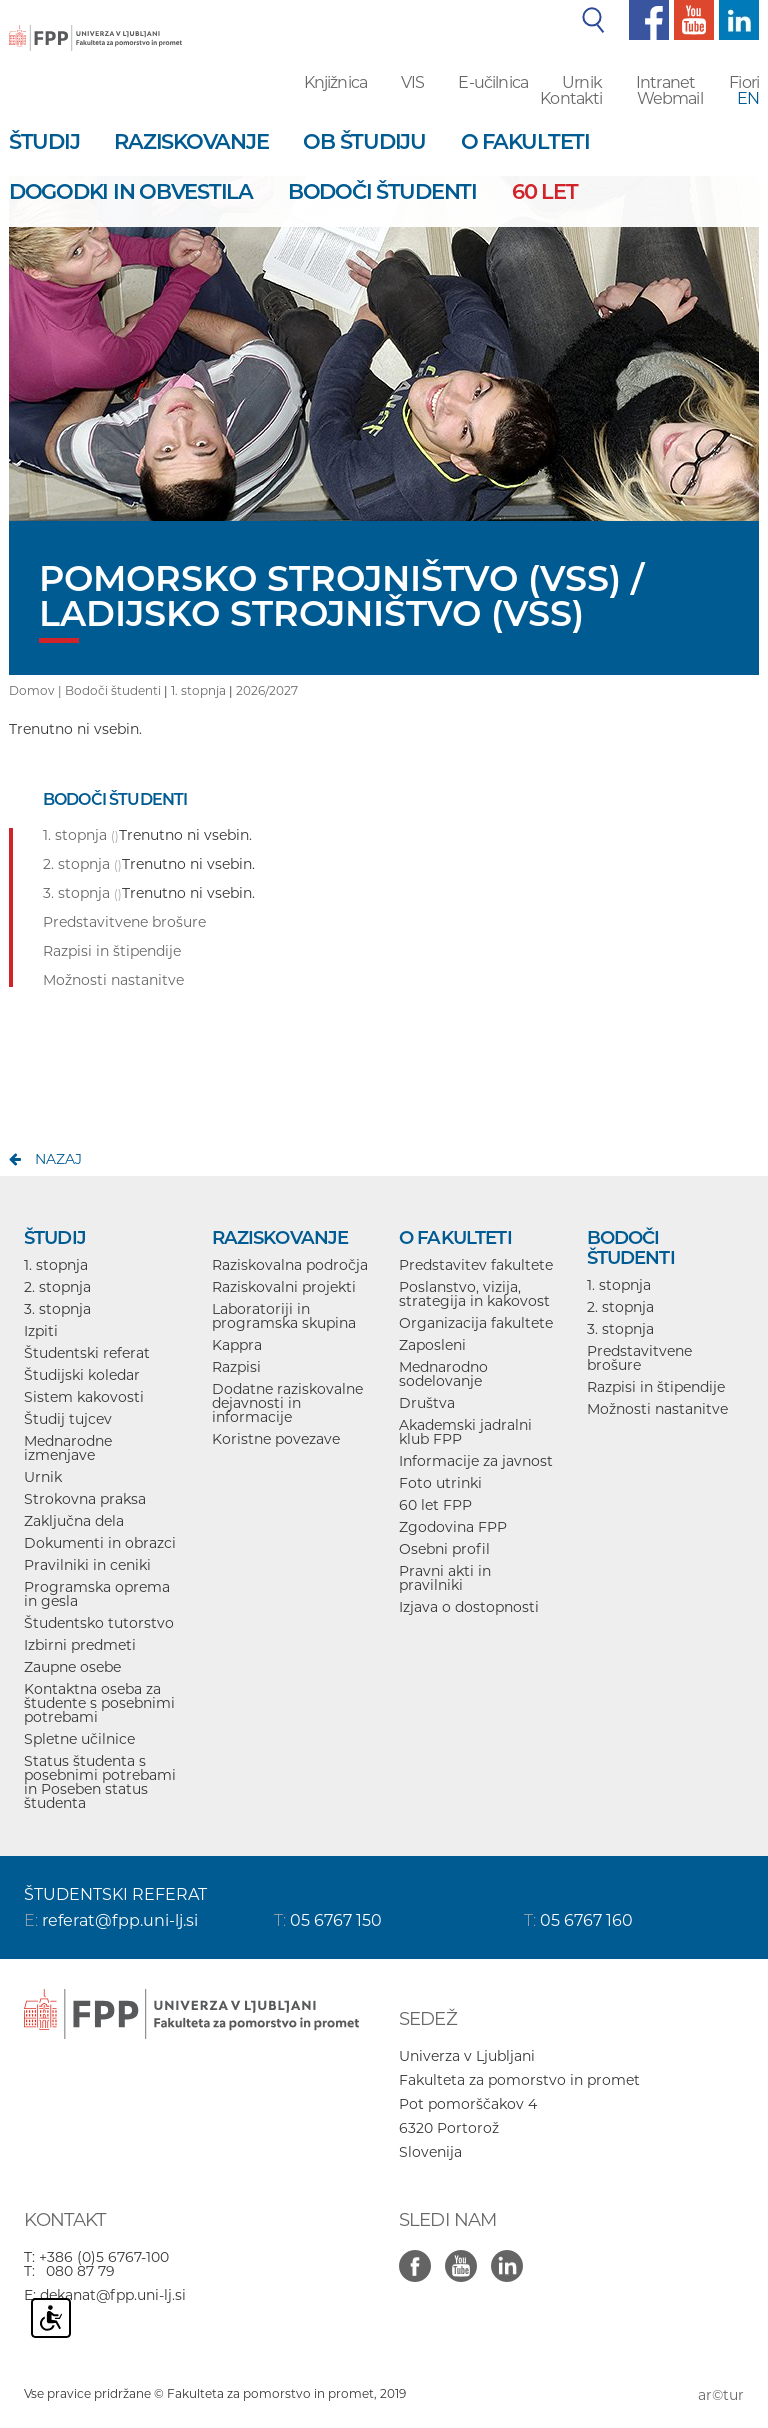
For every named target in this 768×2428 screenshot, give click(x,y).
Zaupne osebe (72, 1667)
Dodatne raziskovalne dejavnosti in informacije (287, 1403)
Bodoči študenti (113, 690)
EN (748, 98)
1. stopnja (198, 690)
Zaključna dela (74, 1521)
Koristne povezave (276, 1439)
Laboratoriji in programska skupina (284, 1316)
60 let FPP (435, 1505)
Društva (427, 1403)
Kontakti (571, 98)
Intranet (665, 82)
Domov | (37, 690)
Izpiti (41, 1331)
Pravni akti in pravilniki (445, 1578)
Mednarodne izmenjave (68, 1448)
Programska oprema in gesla (97, 1594)
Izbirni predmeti (80, 1645)
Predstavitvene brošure (639, 1358)
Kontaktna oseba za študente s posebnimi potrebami (99, 1703)
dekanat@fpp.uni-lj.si (113, 2295)
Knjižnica (335, 82)
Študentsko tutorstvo (99, 1623)
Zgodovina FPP (453, 1527)
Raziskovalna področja (290, 1265)
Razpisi (236, 1367)
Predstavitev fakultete (476, 1265)
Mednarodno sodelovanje (443, 1374)
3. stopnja (57, 1309)
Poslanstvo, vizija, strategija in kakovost (474, 1294)
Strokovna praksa (85, 1499)
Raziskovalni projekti (284, 1287)
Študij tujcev (68, 1419)
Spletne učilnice (79, 1739)
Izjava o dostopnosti (469, 1607)
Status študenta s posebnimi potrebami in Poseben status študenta (100, 1782)
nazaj (58, 1159)
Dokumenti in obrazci (100, 1543)
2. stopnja (57, 1287)
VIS (412, 82)
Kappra (237, 1345)
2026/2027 (267, 690)
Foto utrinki (440, 1483)
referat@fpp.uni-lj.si (120, 1920)
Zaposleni (432, 1345)
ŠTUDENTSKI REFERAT (115, 1894)
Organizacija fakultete (476, 1323)
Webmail (670, 98)
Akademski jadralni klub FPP (465, 1432)
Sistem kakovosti (84, 1397)
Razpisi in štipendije (656, 1387)
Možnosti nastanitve (657, 1409)
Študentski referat (87, 1353)
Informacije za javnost (476, 1461)
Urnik (582, 82)
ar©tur (721, 2395)
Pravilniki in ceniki (87, 1565)
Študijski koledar (82, 1375)
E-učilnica (493, 82)
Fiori (744, 82)
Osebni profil (444, 1549)
